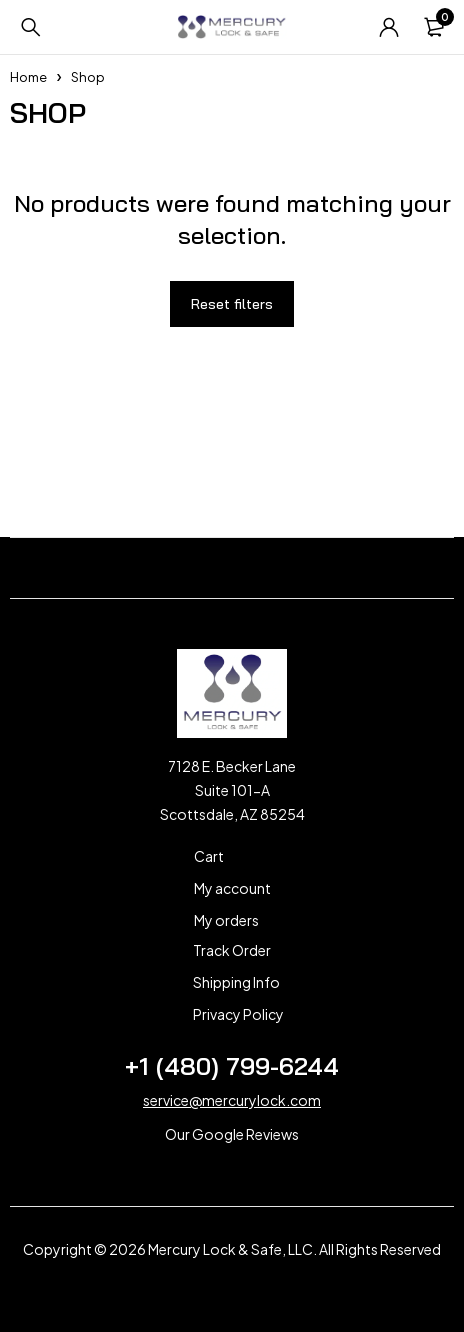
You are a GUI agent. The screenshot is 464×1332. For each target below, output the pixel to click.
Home (28, 77)
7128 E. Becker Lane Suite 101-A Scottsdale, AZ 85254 (232, 790)
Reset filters (232, 304)
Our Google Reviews (232, 1134)
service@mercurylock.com (232, 1100)
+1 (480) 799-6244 (232, 1066)
